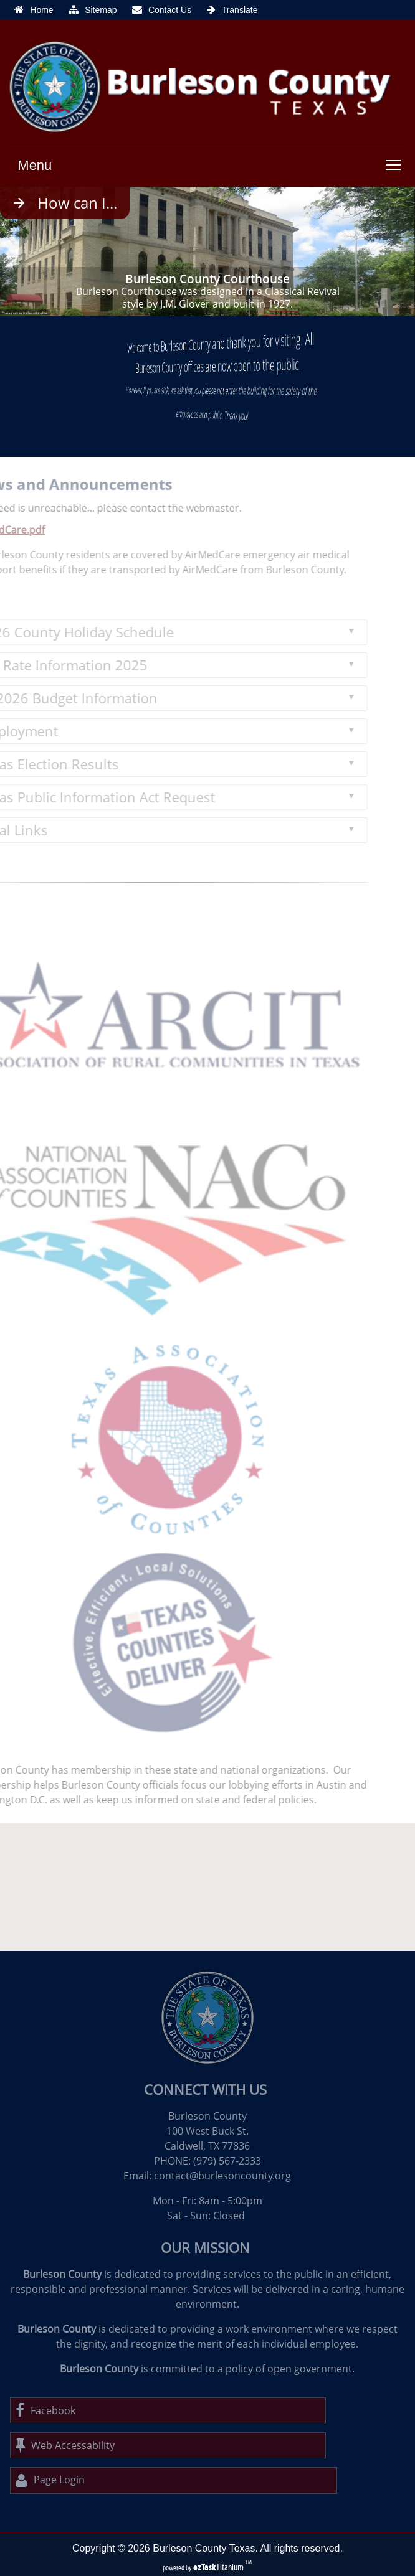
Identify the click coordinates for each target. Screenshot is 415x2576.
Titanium (219, 2567)
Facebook (45, 2410)
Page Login (50, 2480)
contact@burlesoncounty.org (222, 2176)
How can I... (77, 203)
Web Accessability (65, 2445)
